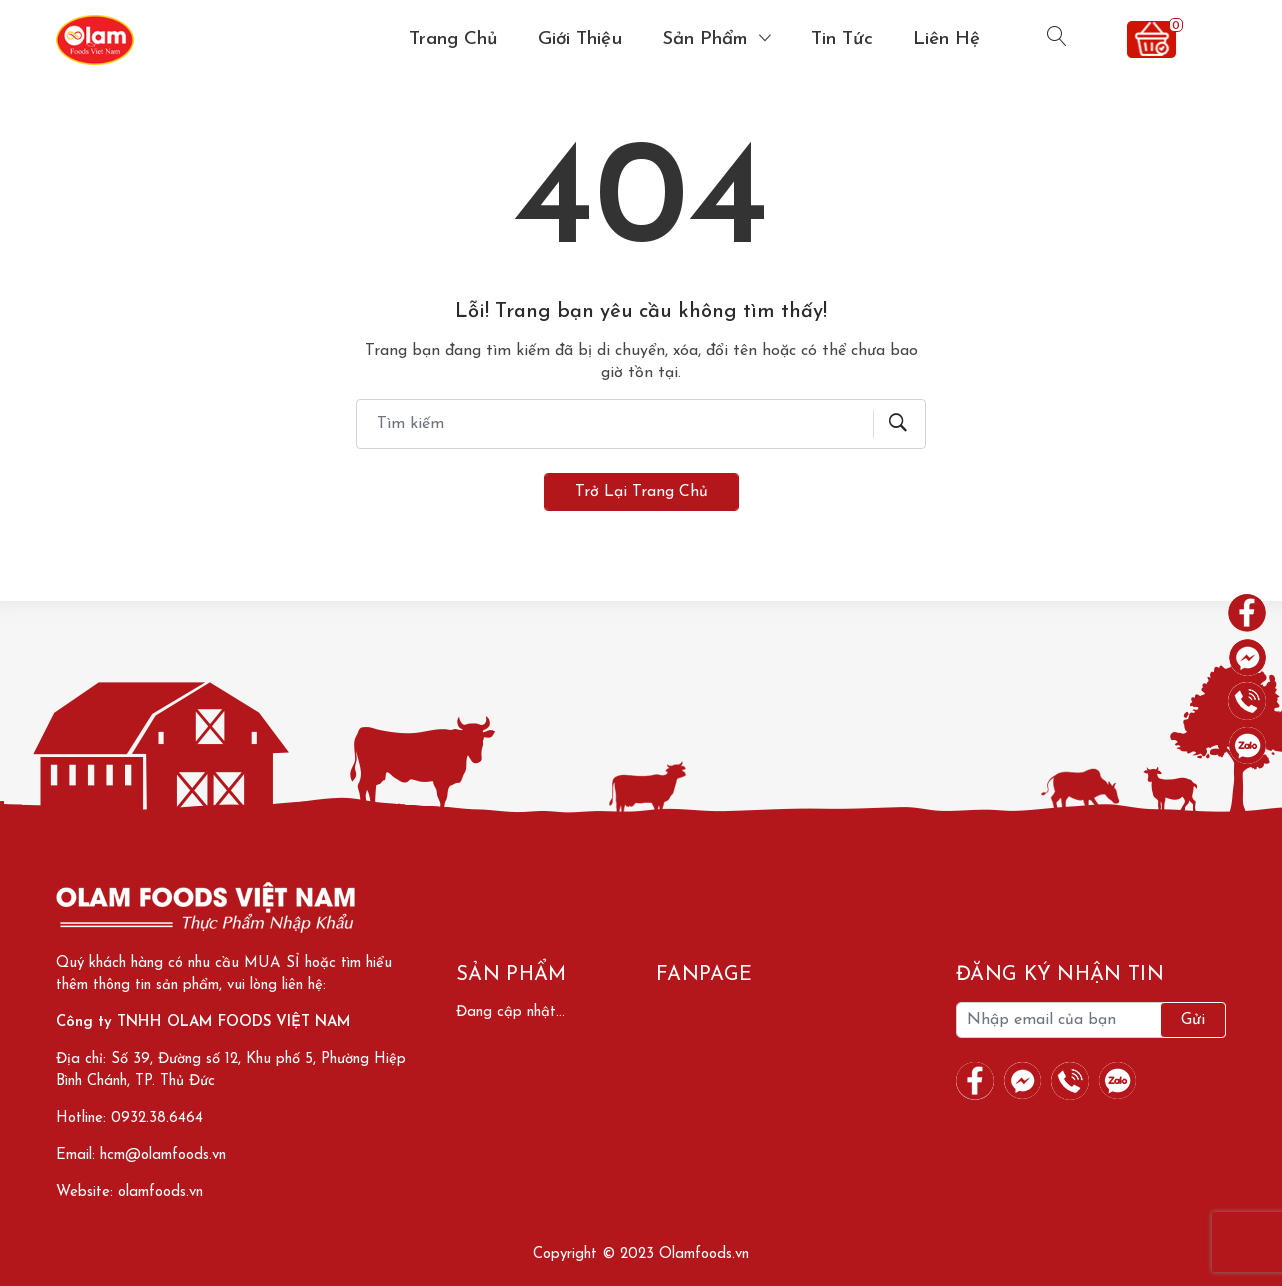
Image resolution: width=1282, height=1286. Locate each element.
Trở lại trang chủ (641, 492)
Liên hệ (946, 39)
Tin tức (842, 39)
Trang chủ (453, 39)
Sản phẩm (708, 39)
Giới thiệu (580, 39)
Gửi (1193, 1020)
